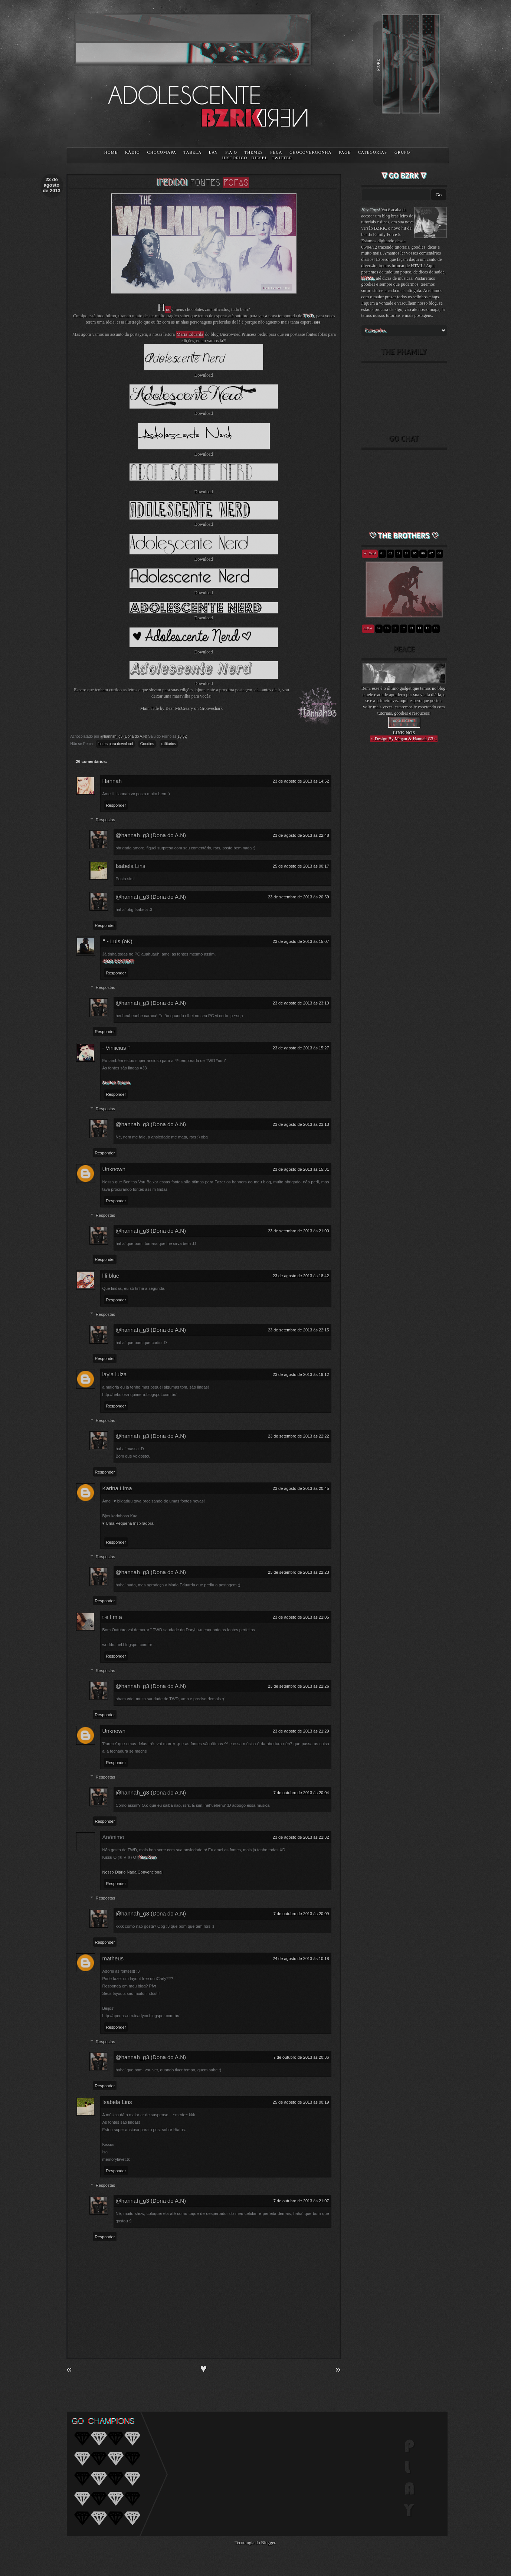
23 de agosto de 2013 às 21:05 (301, 1617)
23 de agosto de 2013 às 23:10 (301, 1003)
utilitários (168, 744)
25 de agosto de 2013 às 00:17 (301, 866)
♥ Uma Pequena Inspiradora (128, 1523)
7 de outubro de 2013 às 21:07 (301, 2201)
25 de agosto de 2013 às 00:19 (301, 2102)
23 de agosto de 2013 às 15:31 (301, 1169)
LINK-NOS (404, 732)
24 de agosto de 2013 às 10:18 (301, 1958)
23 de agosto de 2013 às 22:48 (301, 835)
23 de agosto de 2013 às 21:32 (301, 1837)
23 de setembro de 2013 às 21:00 (298, 1231)
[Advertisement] (404, 877)
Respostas (105, 819)
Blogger (268, 2542)
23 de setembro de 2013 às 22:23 (298, 1572)
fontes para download (115, 744)
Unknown (114, 1169)
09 (379, 628)
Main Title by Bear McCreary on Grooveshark (181, 708)
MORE (378, 65)
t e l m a (112, 1617)
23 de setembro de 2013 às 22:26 (298, 1686)
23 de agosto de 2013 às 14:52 (301, 781)
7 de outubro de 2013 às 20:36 (301, 2057)
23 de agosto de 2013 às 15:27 (301, 1048)
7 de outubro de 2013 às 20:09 (301, 1913)
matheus (113, 1958)
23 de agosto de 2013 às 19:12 (301, 1374)
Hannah (112, 781)
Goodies (147, 744)
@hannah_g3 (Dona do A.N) (151, 835)
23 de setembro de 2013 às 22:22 (298, 1436)
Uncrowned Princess (238, 334)
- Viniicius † (116, 1048)
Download (203, 375)
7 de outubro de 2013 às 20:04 (301, 1792)
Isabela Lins (130, 866)
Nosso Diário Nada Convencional (132, 1872)
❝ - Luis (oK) (117, 941)
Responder (116, 805)
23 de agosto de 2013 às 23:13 (301, 1124)
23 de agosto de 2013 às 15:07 (301, 941)
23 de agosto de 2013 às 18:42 (301, 1276)
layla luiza (114, 1374)
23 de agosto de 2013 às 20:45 (301, 1488)
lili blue (110, 1275)
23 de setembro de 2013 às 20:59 (298, 897)
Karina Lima (117, 1488)
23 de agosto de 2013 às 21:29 (301, 1731)
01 (382, 553)
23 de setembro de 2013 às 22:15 (298, 1330)
